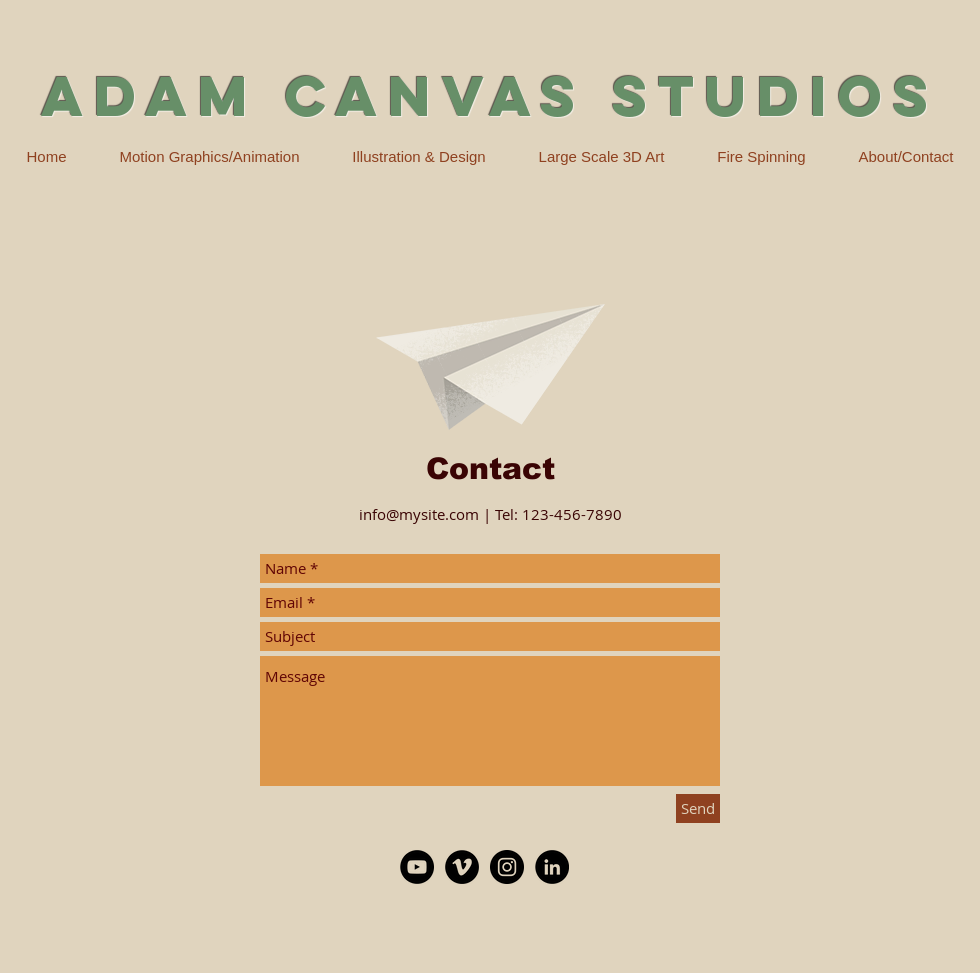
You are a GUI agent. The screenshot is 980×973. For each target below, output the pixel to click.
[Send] (698, 808)
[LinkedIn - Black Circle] (552, 867)
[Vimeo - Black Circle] (462, 867)
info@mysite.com (419, 514)
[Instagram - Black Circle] (507, 867)
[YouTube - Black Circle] (417, 867)
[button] (419, 157)
